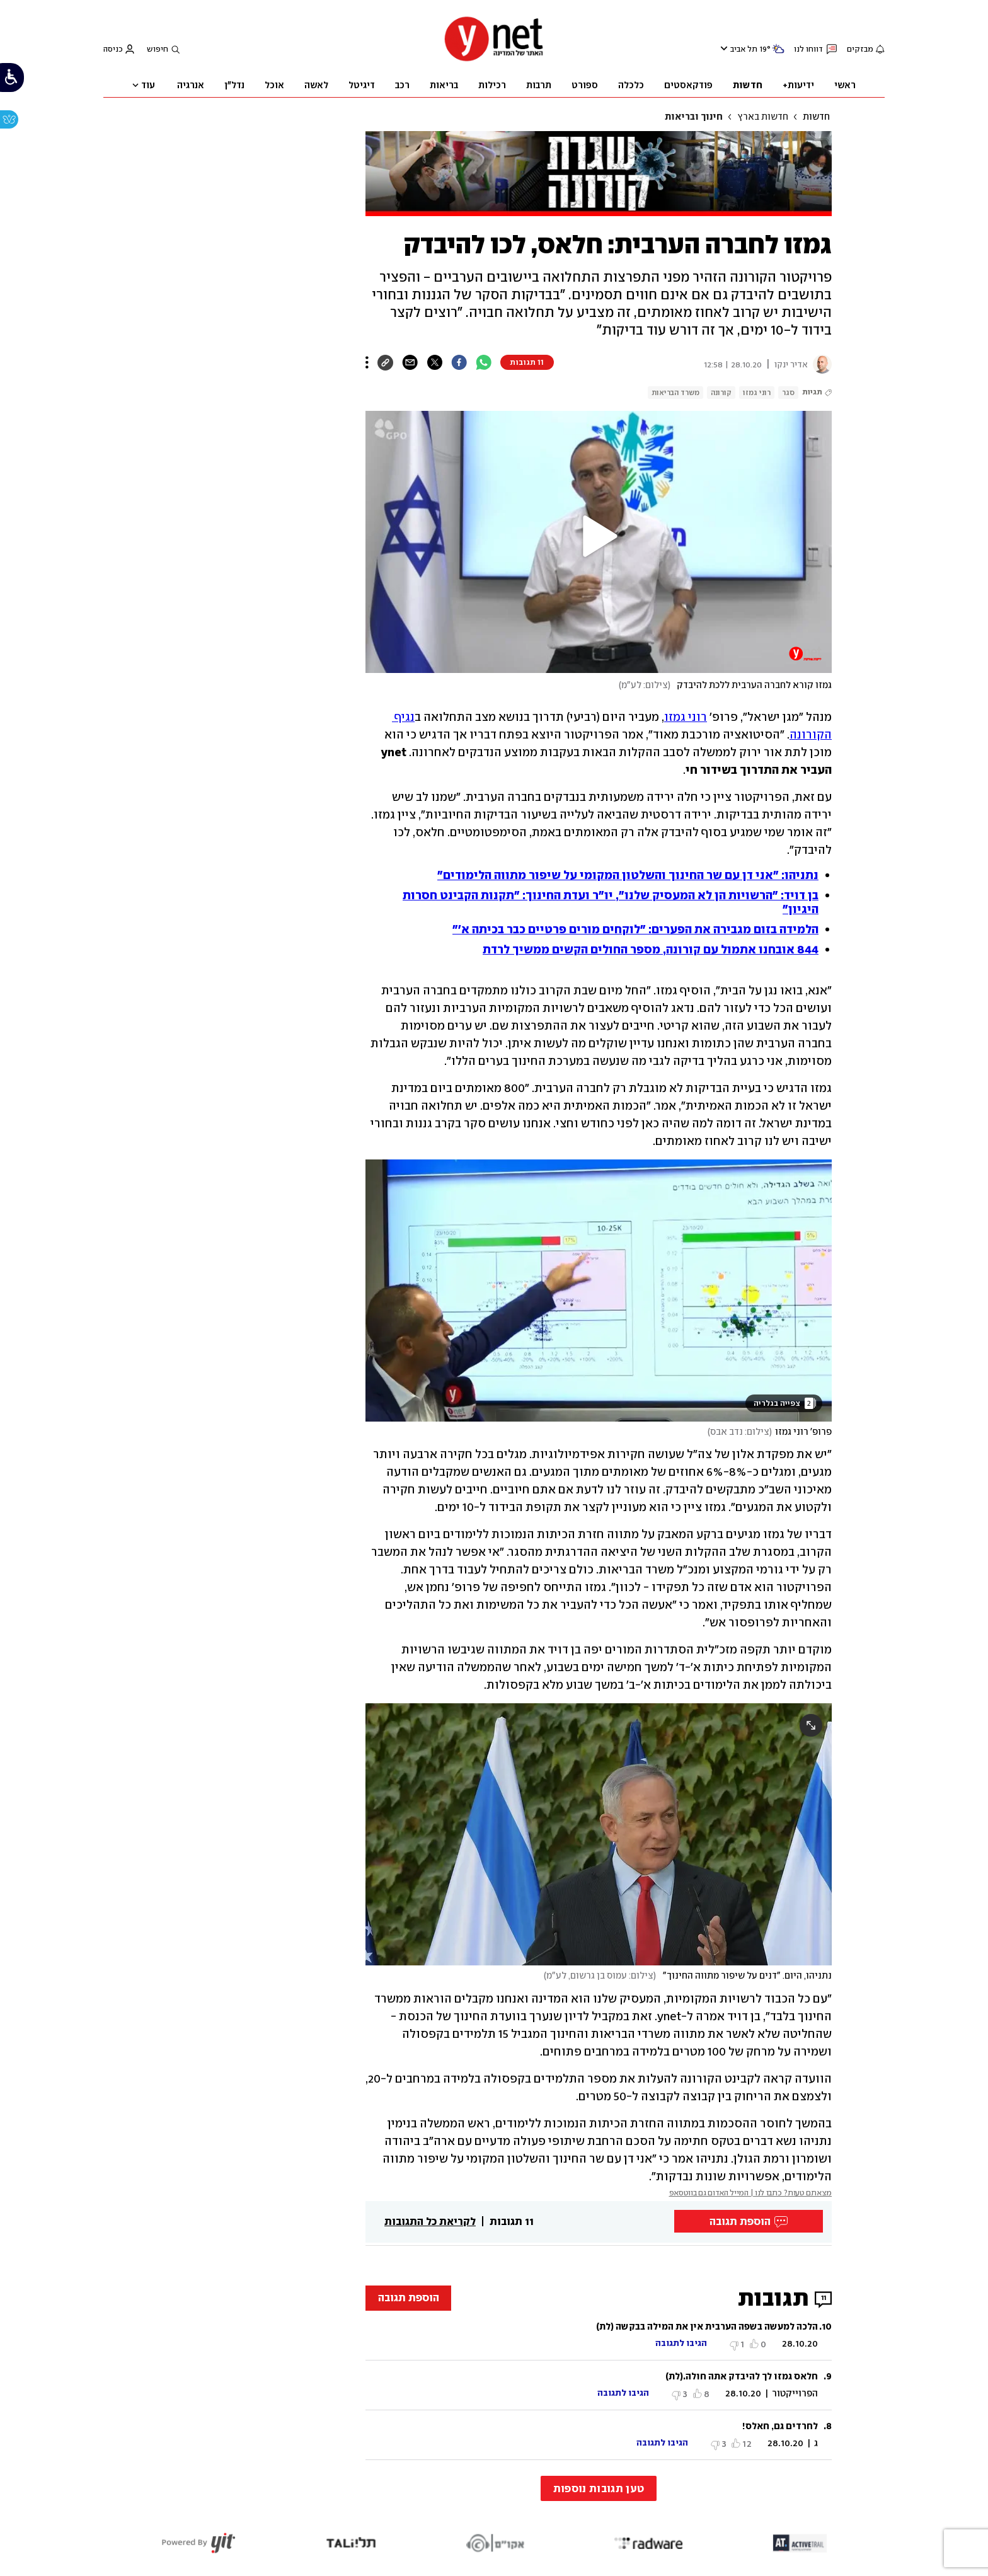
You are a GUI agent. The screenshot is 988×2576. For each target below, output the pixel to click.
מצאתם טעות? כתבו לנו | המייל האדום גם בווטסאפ (750, 2192)
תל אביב (743, 49)
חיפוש (157, 49)
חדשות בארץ (762, 116)
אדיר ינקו (791, 364)
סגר (788, 392)
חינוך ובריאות (694, 116)
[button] (598, 536)
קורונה (721, 392)
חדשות (816, 116)
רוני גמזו (757, 392)
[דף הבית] (494, 59)
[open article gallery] (598, 1290)
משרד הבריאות (675, 392)
